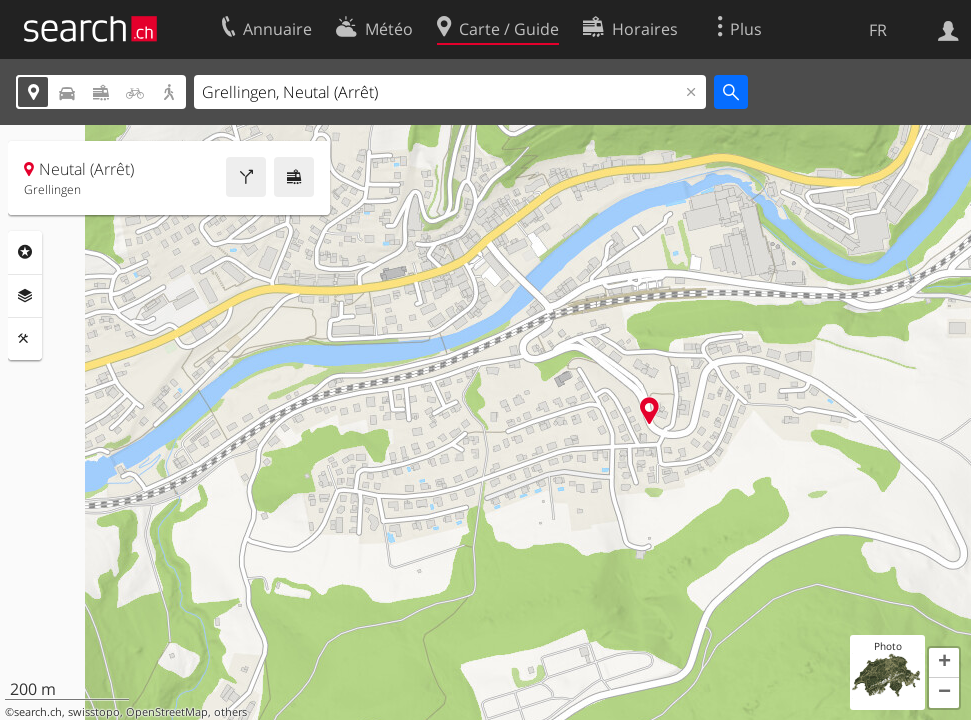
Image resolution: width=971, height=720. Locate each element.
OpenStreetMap (167, 712)
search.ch (38, 712)
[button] (944, 663)
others (230, 712)
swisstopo (94, 712)
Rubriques (25, 252)
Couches (25, 296)
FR (878, 30)
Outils (25, 339)
